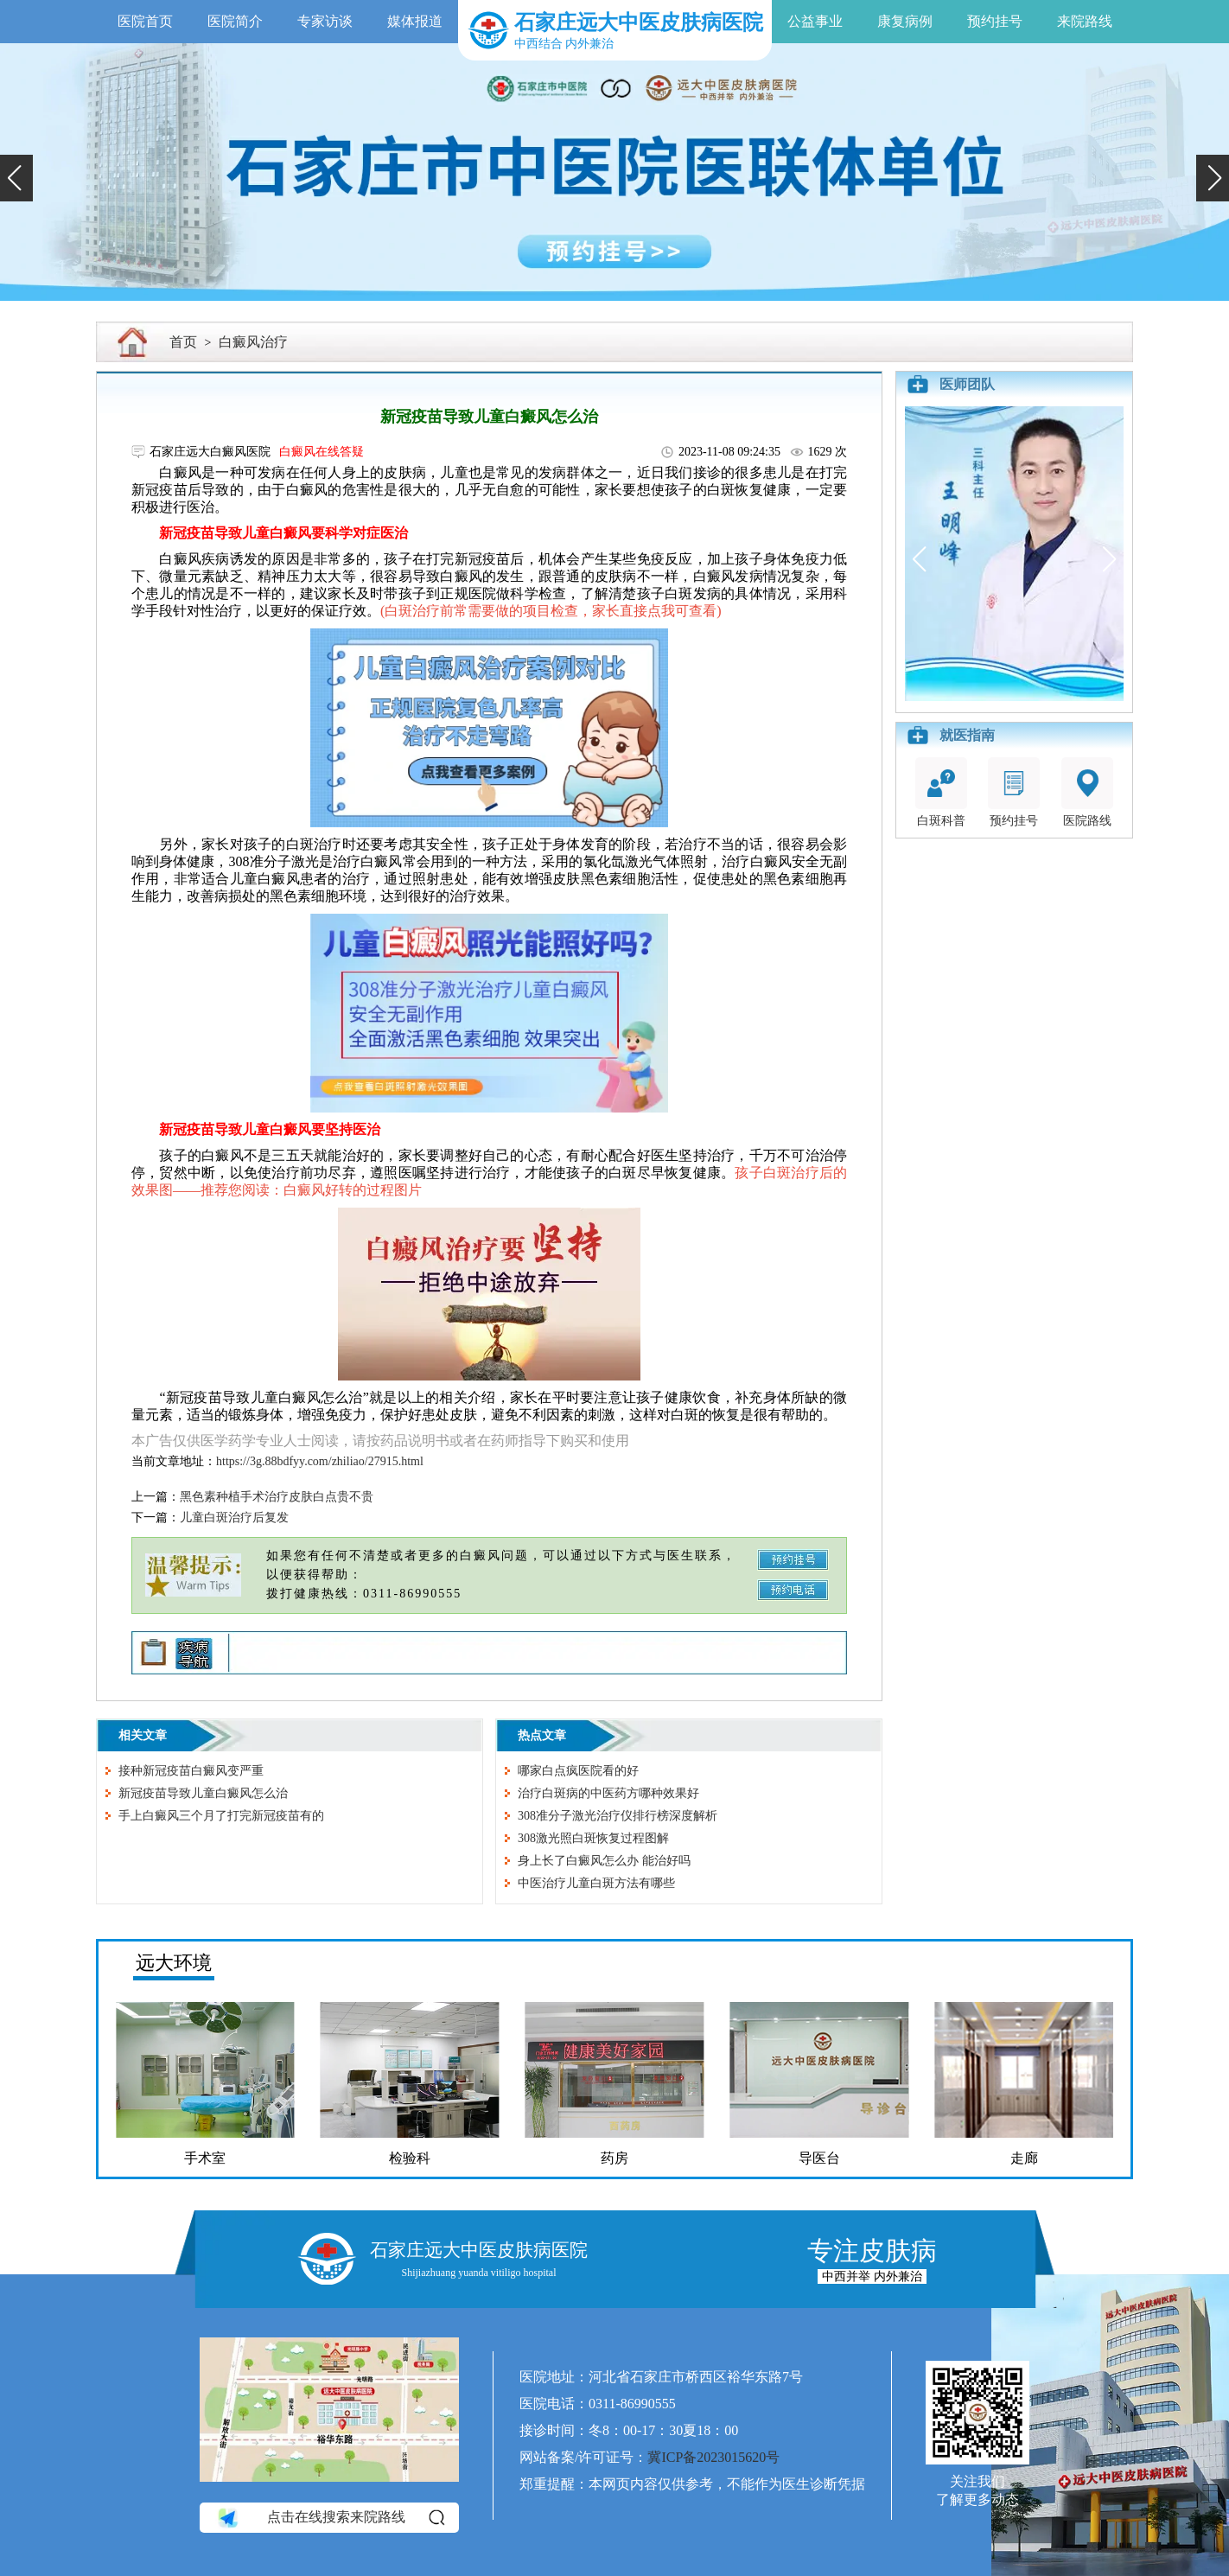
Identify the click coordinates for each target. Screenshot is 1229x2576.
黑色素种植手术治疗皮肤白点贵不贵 (276, 1496)
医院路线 (1087, 792)
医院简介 (235, 21)
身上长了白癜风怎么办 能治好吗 (604, 1860)
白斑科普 (941, 792)
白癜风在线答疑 (321, 451)
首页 (183, 342)
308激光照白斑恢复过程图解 (593, 1838)
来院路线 (1084, 21)
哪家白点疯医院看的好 (578, 1770)
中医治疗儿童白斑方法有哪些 (596, 1883)
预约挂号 (994, 21)
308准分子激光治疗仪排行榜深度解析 (617, 1815)
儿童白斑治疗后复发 (234, 1517)
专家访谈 (325, 21)
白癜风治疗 (253, 342)
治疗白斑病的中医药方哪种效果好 (608, 1793)
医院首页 (145, 21)
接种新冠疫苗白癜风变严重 (191, 1770)
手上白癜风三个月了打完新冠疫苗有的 (221, 1815)
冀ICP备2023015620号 (713, 2457)
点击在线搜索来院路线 (329, 2518)
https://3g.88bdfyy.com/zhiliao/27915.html (319, 1461)
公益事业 (815, 21)
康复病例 (905, 21)
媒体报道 (415, 21)
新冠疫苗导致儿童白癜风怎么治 (203, 1793)
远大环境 (174, 1962)
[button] (16, 178)
